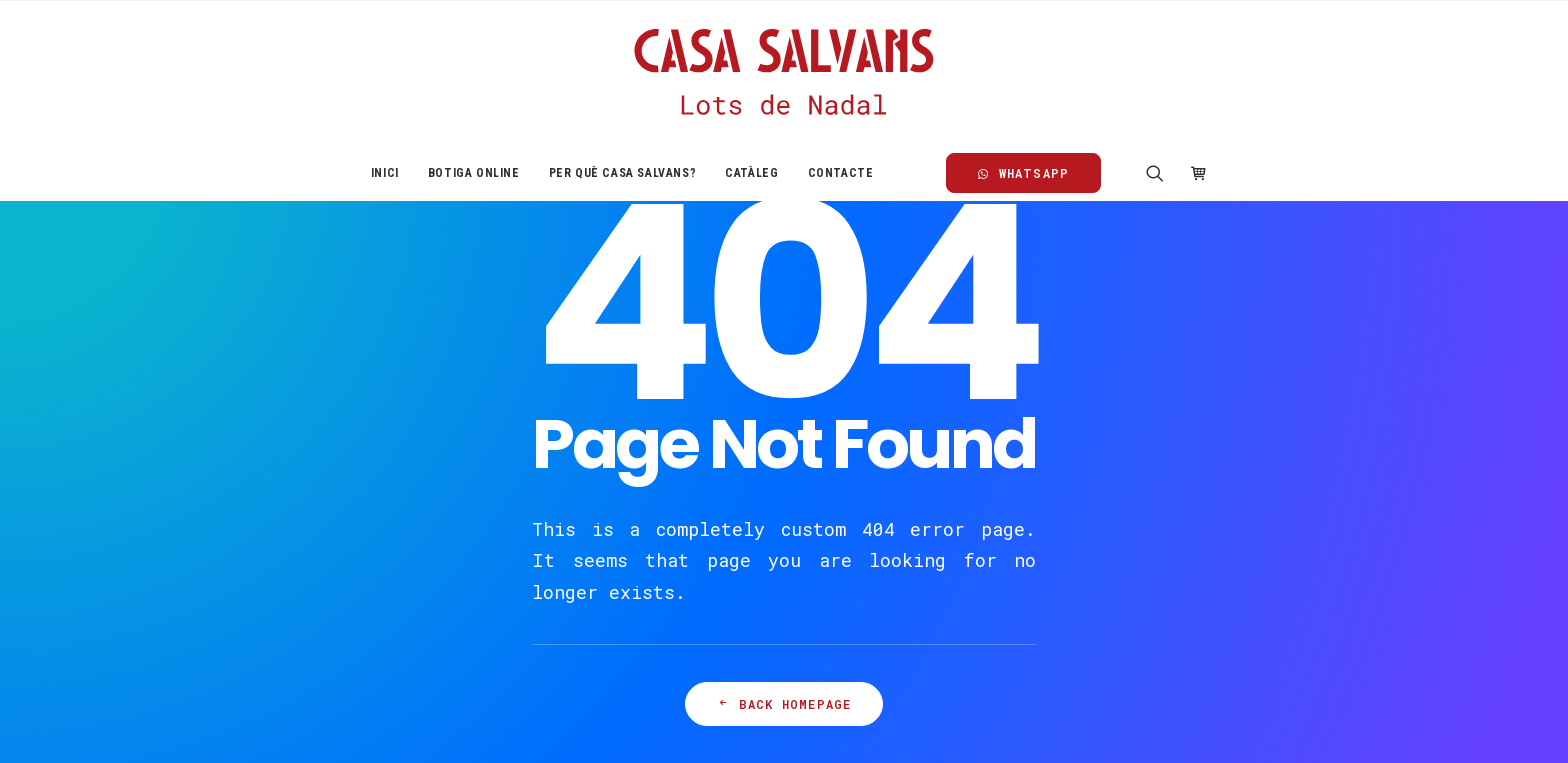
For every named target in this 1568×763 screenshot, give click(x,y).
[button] (1161, 173)
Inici (385, 173)
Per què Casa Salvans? (623, 173)
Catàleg (751, 173)
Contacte (841, 173)
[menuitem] (385, 173)
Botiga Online (474, 173)
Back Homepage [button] (784, 704)
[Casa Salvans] (783, 73)
